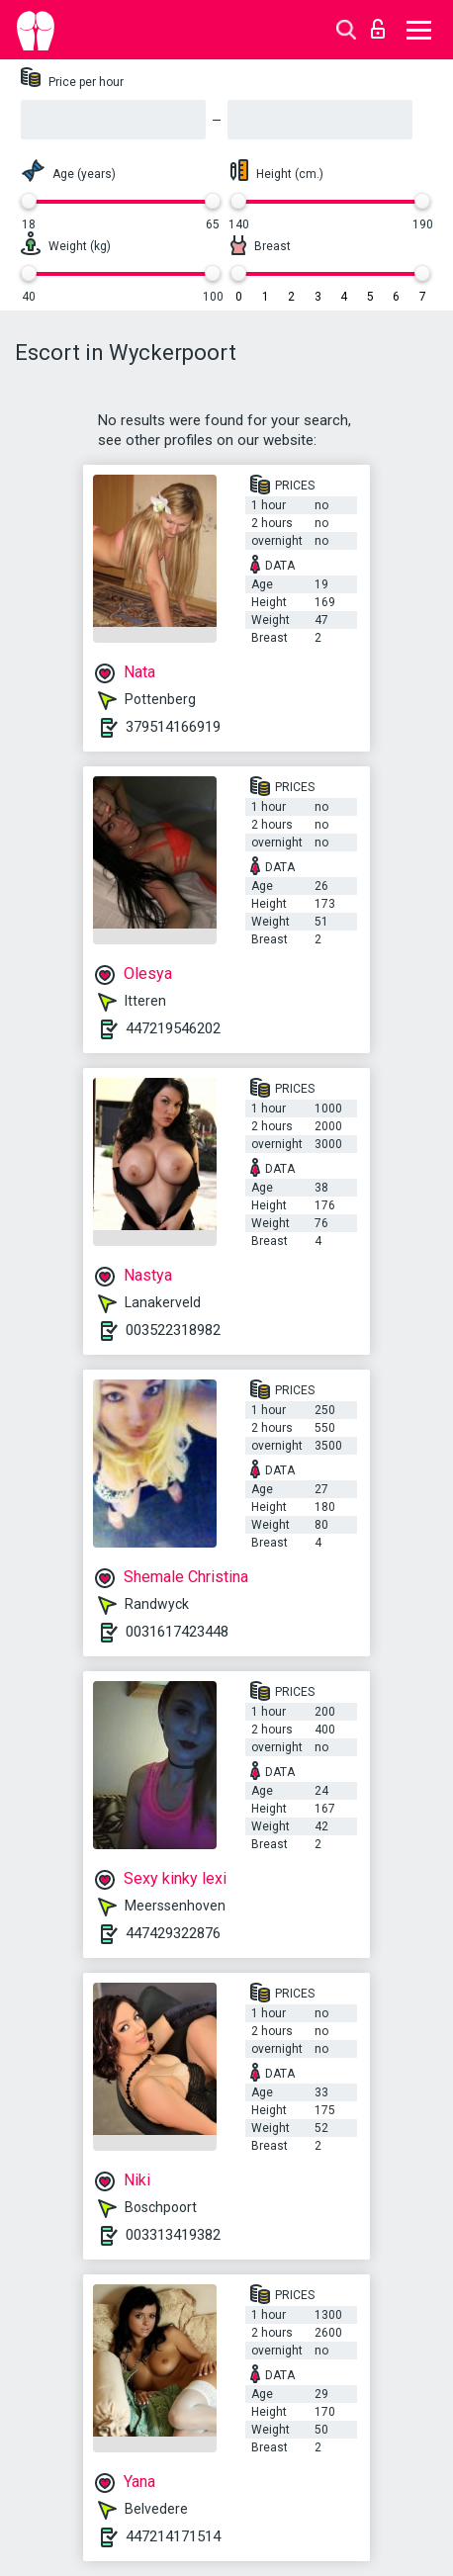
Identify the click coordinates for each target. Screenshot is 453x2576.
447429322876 (173, 1933)
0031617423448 (177, 1632)
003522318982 (173, 1330)
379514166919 (173, 727)
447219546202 (173, 1028)
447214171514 (173, 2536)
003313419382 (173, 2235)
